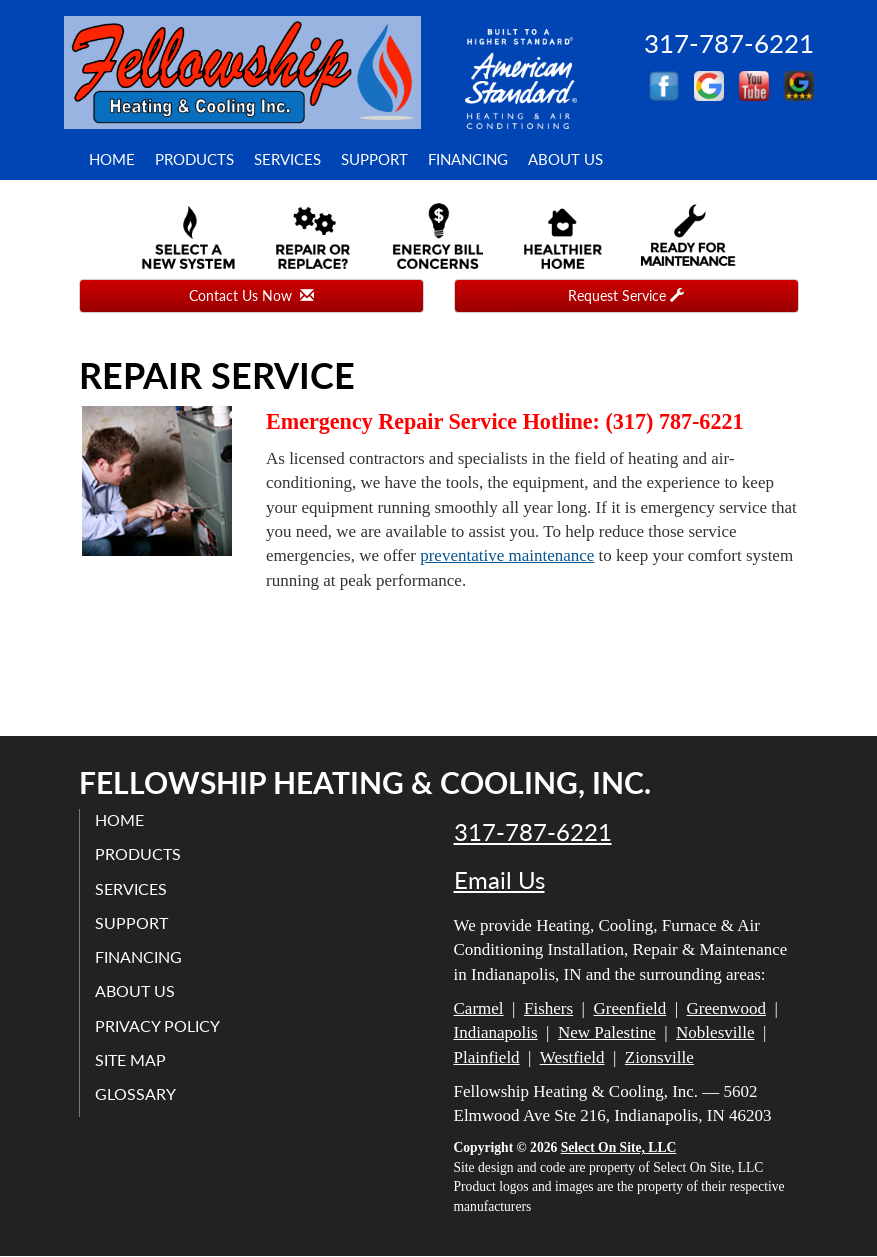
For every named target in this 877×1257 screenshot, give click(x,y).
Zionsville (659, 1057)
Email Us (499, 880)
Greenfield (629, 1008)
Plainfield (487, 1057)
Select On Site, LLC (619, 1147)
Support (374, 159)
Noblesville (715, 1032)
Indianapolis (496, 1032)
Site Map (130, 1059)
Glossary (135, 1093)
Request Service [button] (626, 295)
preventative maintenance (507, 555)
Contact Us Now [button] (251, 295)
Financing (468, 159)
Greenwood (726, 1008)
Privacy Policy (157, 1025)
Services (287, 159)
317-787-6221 (533, 832)
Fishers (548, 1008)
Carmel (479, 1008)
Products (194, 159)
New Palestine (607, 1032)
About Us (565, 159)
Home (112, 159)
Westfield (572, 1057)
